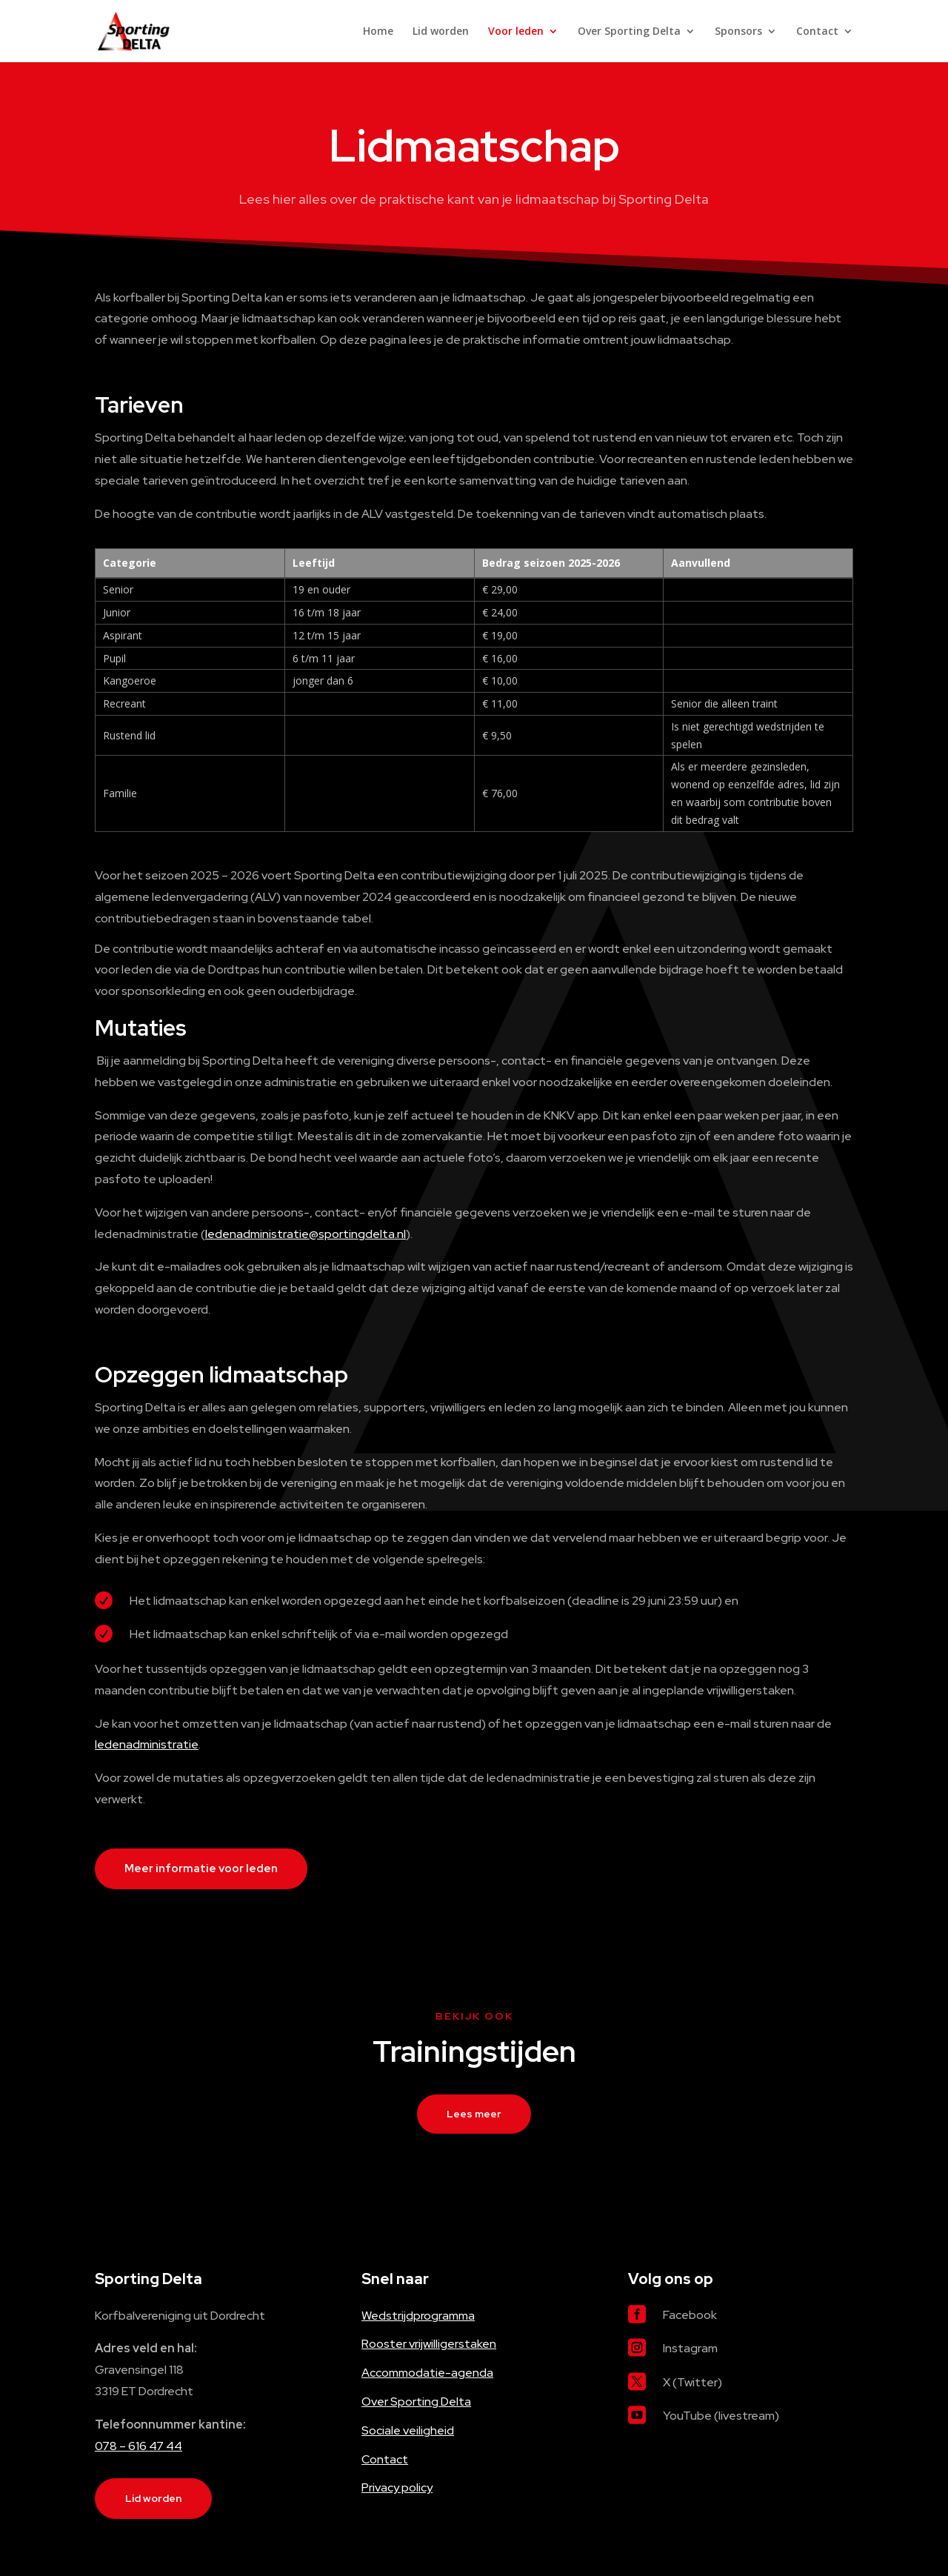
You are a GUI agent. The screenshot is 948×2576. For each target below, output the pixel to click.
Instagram (690, 2348)
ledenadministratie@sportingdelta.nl (305, 1234)
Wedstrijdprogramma (418, 2315)
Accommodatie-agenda (427, 2372)
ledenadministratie (146, 1744)
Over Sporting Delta (629, 32)
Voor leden (516, 32)
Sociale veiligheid (407, 2430)
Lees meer (474, 2113)
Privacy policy (397, 2487)
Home (378, 32)
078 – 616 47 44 (138, 2446)
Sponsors (738, 32)
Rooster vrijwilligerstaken (428, 2344)
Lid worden (441, 32)
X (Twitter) (692, 2382)
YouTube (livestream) (721, 2415)
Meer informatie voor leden (201, 1868)
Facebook (690, 2315)
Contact (817, 32)
